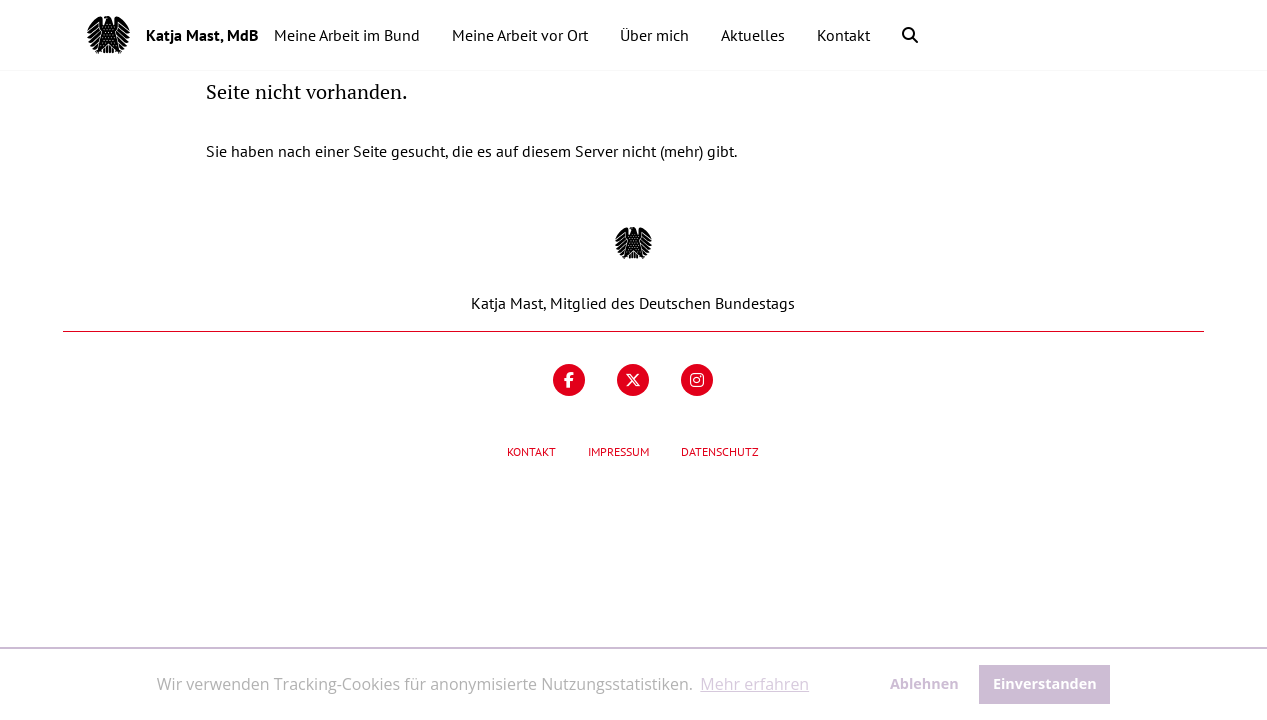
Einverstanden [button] (1045, 683)
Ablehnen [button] (924, 683)
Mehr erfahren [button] (754, 684)
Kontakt (531, 451)
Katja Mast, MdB (202, 35)
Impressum (618, 451)
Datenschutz (720, 451)
